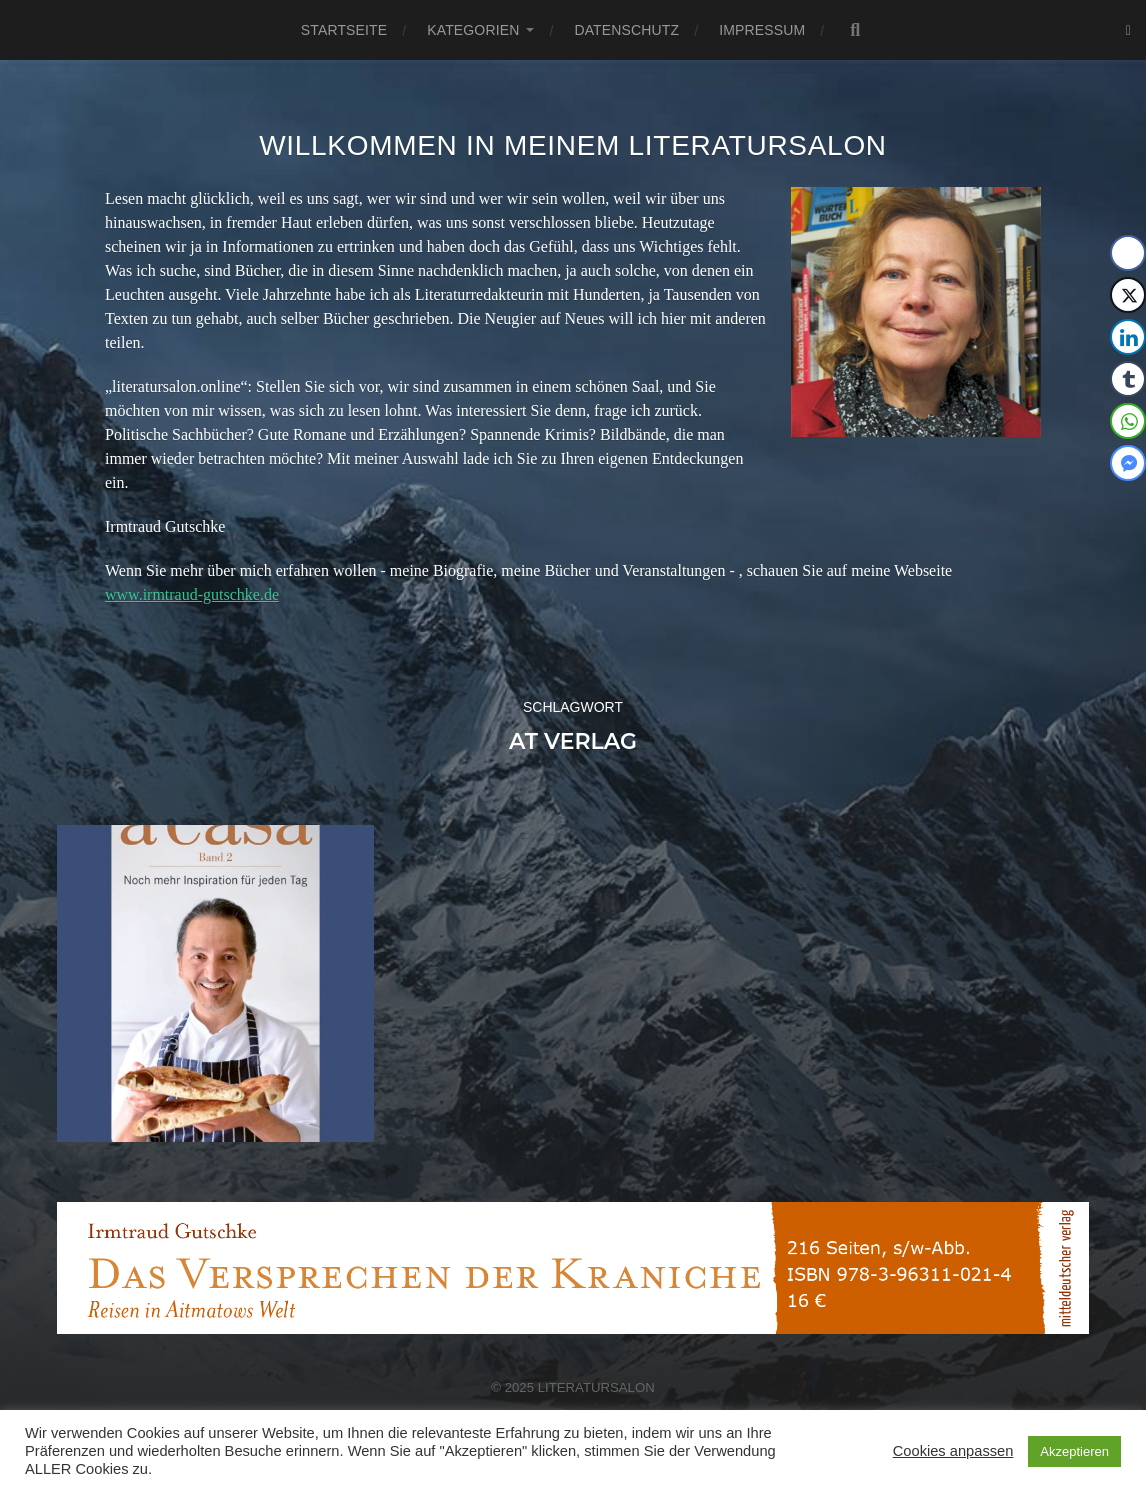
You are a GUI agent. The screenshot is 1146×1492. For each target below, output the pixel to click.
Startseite (344, 30)
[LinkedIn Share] (1128, 337)
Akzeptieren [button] (1074, 1451)
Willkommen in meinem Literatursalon (573, 145)
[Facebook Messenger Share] (1128, 463)
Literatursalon (596, 1387)
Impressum (762, 30)
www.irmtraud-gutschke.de (192, 594)
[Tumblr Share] (1128, 379)
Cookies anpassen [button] (953, 1451)
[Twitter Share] (1128, 295)
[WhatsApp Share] (1128, 421)
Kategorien (473, 30)
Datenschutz (626, 30)
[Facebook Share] (1128, 253)
